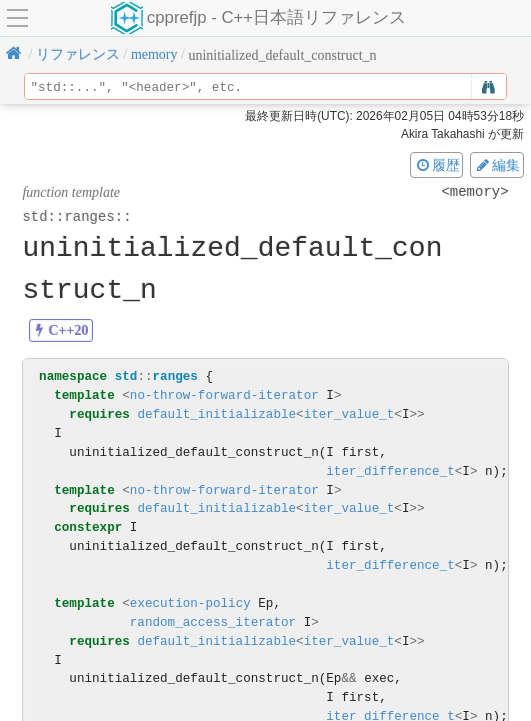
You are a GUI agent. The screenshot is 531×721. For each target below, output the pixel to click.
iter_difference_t (390, 471)
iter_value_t (349, 414)
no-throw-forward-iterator (224, 395)
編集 (497, 165)
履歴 (437, 165)
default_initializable (216, 414)
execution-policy (190, 603)
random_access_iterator (213, 622)
